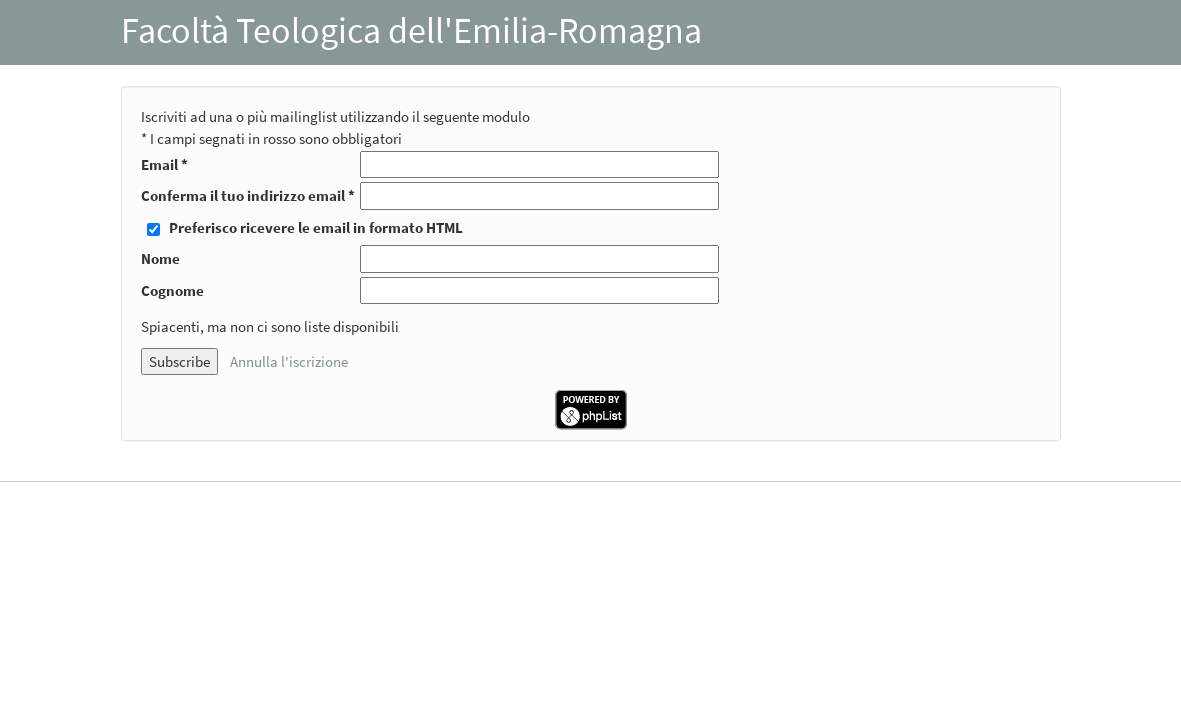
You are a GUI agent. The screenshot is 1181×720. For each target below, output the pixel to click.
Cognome (172, 290)
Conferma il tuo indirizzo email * (248, 195)
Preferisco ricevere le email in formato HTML (316, 227)
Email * (164, 164)
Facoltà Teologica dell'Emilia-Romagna (411, 30)
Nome (160, 258)
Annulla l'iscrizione (289, 361)
